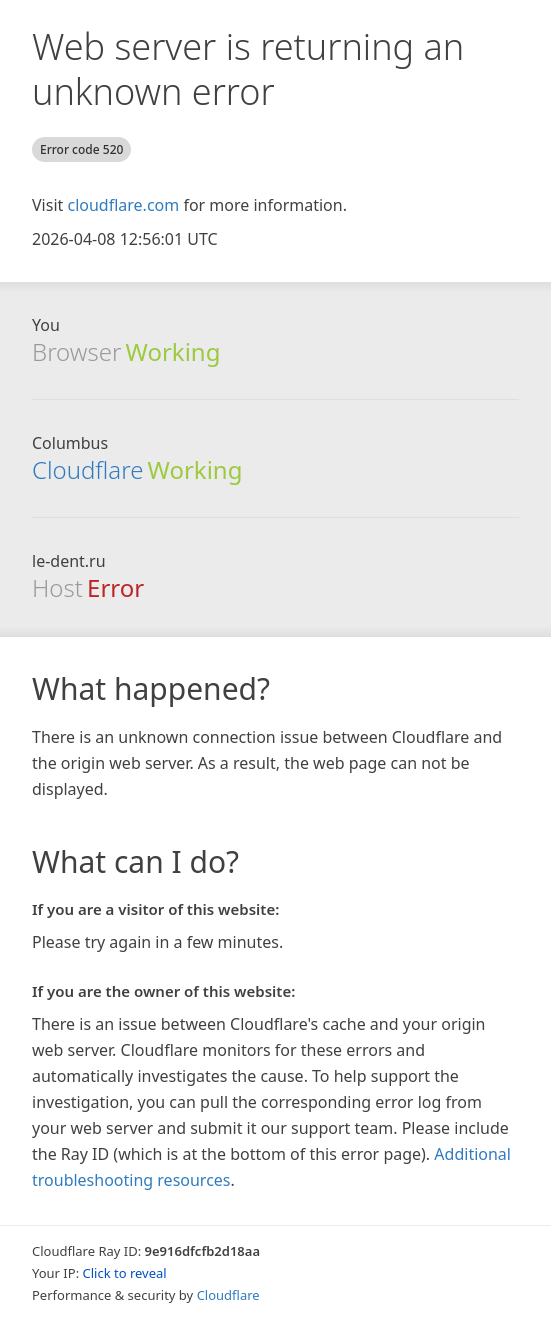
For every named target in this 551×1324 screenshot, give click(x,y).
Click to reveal (125, 1273)
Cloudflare (87, 469)
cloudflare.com (123, 205)
